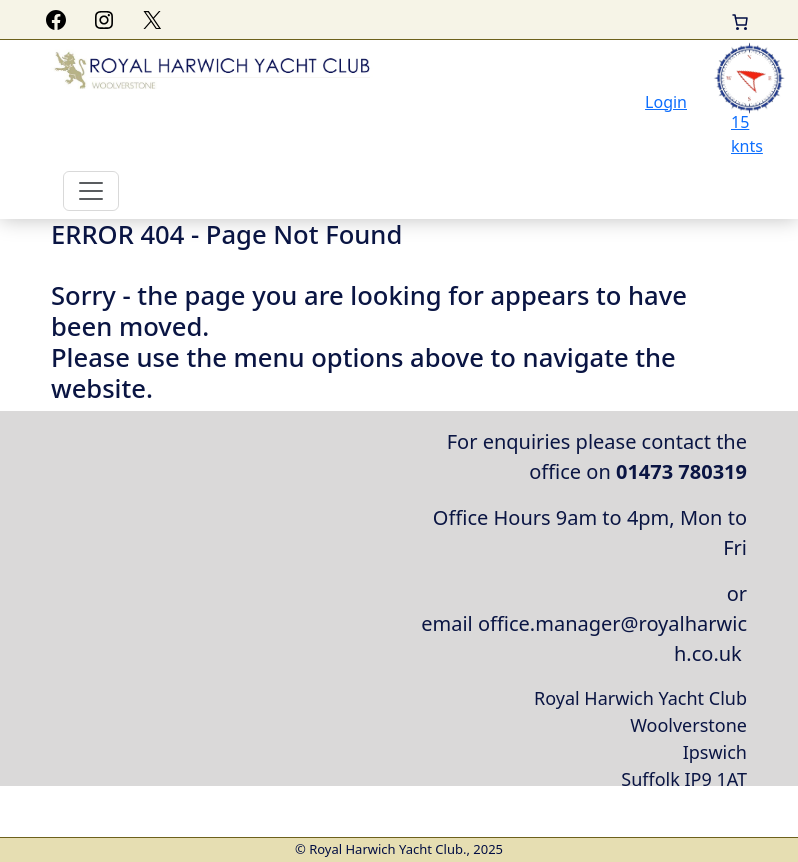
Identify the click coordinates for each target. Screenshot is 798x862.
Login (666, 102)
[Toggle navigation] (91, 191)
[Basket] (740, 22)
